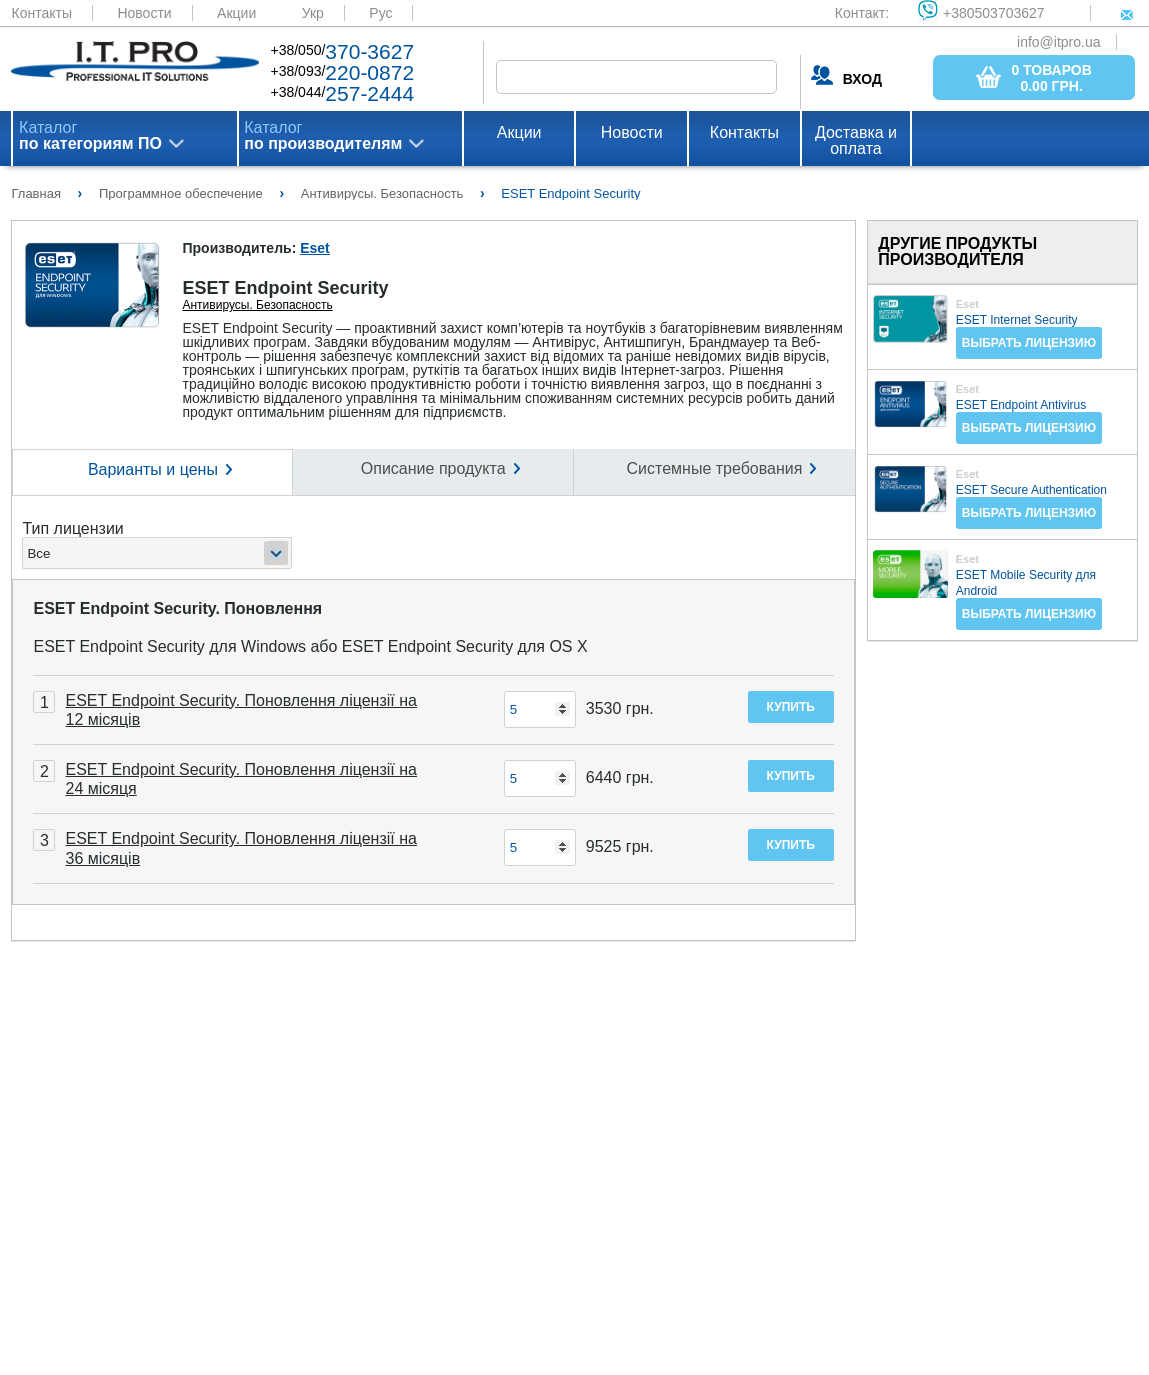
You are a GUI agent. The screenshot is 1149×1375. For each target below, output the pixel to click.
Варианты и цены (153, 469)
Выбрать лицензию (1029, 343)
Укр (313, 13)
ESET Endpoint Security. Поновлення (177, 608)
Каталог (90, 136)
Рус (380, 13)
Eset (315, 248)
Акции (236, 13)
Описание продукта (433, 468)
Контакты (41, 13)
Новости (144, 13)
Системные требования (715, 468)
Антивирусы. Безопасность (257, 305)
